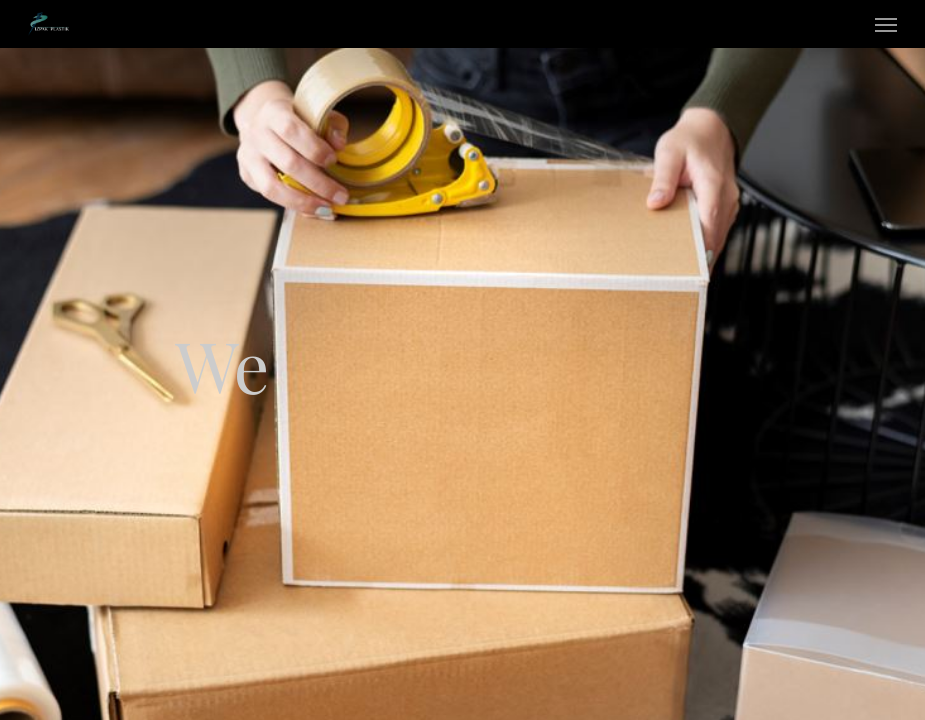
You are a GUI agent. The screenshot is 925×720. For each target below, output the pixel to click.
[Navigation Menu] (886, 24)
